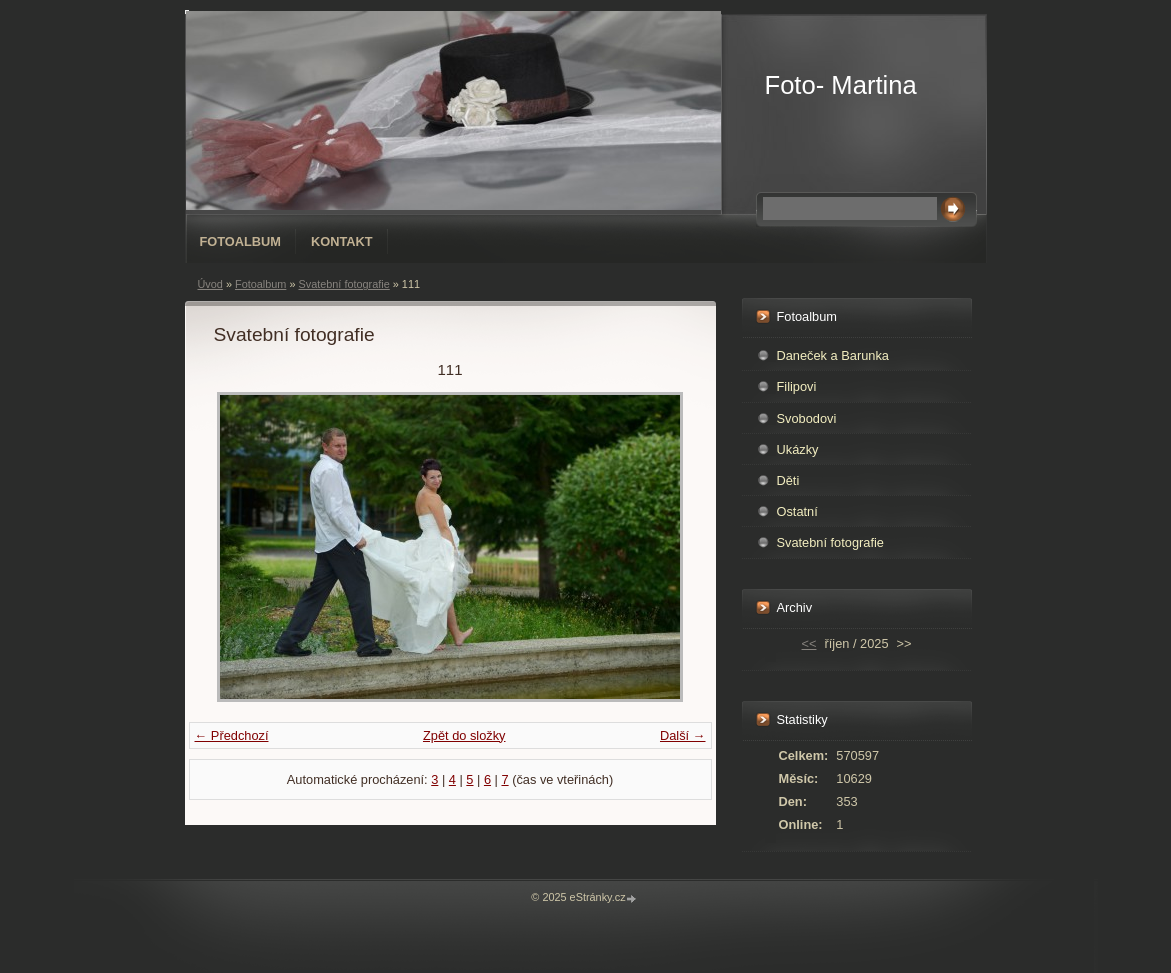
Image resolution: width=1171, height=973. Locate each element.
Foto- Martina (841, 85)
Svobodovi (807, 418)
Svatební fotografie (343, 284)
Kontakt (342, 241)
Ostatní (797, 511)
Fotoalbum (241, 241)
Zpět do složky (464, 735)
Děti (788, 480)
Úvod (210, 284)
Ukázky (798, 449)
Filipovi (797, 386)
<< (809, 643)
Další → (683, 735)
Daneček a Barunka (833, 355)
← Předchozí (232, 735)
